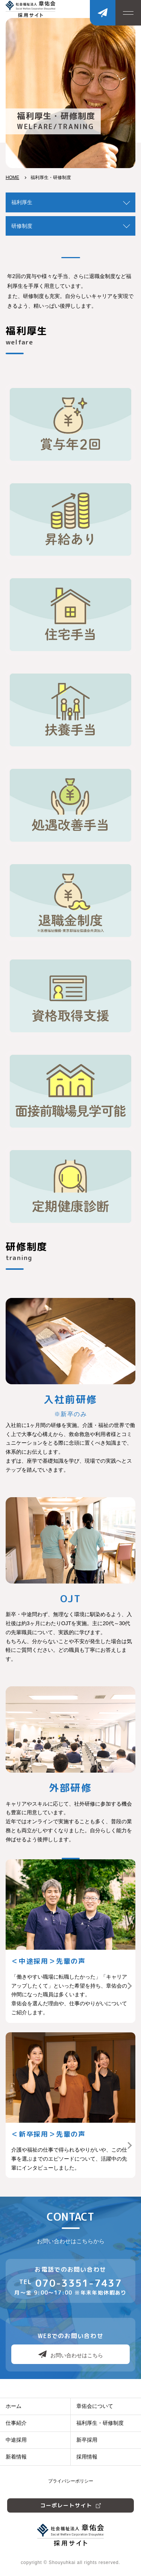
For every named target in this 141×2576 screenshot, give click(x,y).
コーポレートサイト (70, 2505)
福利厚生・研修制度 (100, 2423)
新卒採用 (86, 2440)
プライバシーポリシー (70, 2481)
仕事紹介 (16, 2423)
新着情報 (16, 2457)
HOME (12, 177)
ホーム (13, 2406)
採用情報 (86, 2457)
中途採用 (16, 2440)
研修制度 (21, 226)
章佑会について (94, 2406)
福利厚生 (21, 202)
